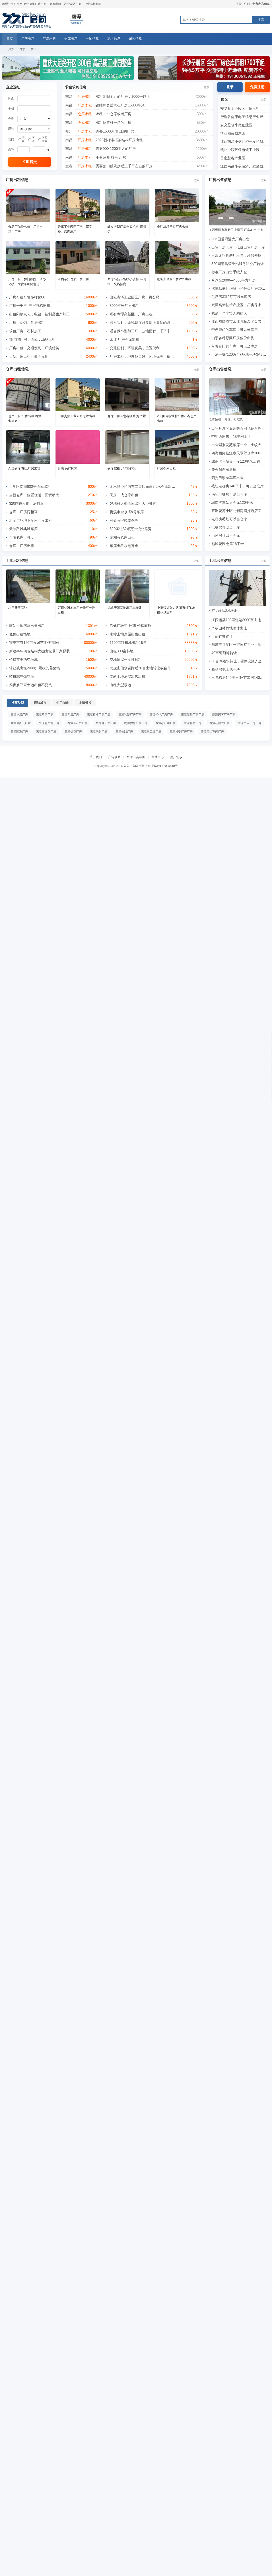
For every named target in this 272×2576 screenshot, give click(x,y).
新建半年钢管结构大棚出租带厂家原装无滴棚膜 (46, 651)
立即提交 (30, 162)
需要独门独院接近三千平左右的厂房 (124, 166)
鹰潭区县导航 (136, 757)
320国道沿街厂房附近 (26, 503)
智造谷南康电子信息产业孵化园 (245, 117)
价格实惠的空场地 (23, 659)
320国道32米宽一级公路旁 (131, 529)
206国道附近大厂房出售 (230, 239)
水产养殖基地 (17, 607)
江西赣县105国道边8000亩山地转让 (239, 620)
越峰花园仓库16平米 (227, 544)
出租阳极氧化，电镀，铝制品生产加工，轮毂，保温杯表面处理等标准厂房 (68, 314)
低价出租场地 (20, 634)
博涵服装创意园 (232, 133)
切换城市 (76, 22)
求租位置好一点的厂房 (113, 123)
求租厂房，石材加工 (25, 331)
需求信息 (132, 39)
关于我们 (95, 757)
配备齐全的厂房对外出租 (174, 279)
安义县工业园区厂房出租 (240, 108)
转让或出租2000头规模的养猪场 (34, 668)
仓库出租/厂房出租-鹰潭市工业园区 (28, 418)
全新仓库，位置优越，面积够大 (34, 495)
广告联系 (114, 757)
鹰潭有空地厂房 (49, 723)
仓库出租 (82, 39)
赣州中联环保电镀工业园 (240, 150)
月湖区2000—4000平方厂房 (233, 280)
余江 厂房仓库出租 (124, 339)
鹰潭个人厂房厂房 (249, 723)
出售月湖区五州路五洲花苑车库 (236, 428)
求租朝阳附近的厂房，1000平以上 (123, 96)
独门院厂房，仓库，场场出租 (32, 339)
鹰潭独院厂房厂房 (130, 714)
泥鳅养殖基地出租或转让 (124, 607)
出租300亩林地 (122, 651)
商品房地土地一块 (225, 669)
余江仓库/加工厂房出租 (24, 468)
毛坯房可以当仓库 (225, 535)
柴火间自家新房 (223, 470)
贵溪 (22, 49)
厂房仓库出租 (166, 468)
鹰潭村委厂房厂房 (181, 731)
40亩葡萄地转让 (224, 653)
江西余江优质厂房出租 (73, 279)
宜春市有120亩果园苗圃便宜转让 (35, 643)
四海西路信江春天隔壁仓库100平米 (239, 453)
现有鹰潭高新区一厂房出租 (131, 314)
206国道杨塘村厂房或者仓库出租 (176, 418)
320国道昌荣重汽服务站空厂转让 (237, 264)
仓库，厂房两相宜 (23, 512)
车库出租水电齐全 (124, 546)
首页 (11, 39)
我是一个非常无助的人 (229, 313)
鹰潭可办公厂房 (20, 723)
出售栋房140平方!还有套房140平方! (239, 678)
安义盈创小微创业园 (236, 125)
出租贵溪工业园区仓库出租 (76, 416)
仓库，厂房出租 (21, 546)
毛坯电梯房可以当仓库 (229, 494)
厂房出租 (32, 39)
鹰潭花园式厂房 (219, 723)
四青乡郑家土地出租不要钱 (30, 685)
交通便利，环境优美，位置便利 (135, 348)
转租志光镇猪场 (21, 676)
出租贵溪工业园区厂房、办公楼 (135, 297)
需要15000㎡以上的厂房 (115, 131)
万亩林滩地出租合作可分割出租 (76, 610)
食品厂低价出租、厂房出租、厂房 (25, 229)
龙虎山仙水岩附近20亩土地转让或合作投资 (144, 668)
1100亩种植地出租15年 (128, 643)
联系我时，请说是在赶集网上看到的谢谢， (143, 323)
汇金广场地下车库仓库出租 (30, 520)
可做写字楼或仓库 (124, 520)
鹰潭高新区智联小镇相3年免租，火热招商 (127, 281)
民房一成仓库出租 (124, 495)
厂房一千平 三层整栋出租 (29, 306)
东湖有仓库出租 (122, 537)
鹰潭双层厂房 (44, 714)
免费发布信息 (261, 4)
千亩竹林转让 (222, 636)
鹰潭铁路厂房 (124, 731)
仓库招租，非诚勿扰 (121, 468)
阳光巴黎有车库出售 (227, 478)
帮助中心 (157, 757)
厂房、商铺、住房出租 (27, 323)
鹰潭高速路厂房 (46, 731)
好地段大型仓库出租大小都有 (133, 503)
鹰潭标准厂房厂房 (98, 714)
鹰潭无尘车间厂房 (212, 731)
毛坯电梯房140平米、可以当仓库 (237, 486)
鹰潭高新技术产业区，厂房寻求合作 (239, 305)
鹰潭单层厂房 (19, 714)
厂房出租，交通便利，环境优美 (34, 348)
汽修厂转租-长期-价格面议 (130, 626)
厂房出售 (57, 39)
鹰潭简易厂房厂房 (192, 714)
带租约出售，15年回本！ (231, 437)
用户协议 (176, 757)
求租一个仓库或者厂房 (113, 114)
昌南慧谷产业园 (232, 158)
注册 (247, 4)
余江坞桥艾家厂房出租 (172, 227)
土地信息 (107, 39)
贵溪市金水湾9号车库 (127, 512)
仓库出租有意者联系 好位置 (126, 416)
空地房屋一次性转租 (126, 659)
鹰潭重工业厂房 (151, 731)
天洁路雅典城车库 (23, 529)
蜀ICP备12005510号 (164, 765)
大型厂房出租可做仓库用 (28, 356)
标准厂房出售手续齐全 (229, 272)
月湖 (11, 49)
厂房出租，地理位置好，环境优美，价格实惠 (145, 356)
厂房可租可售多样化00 (27, 297)
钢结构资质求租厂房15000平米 (120, 105)
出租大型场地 (120, 685)
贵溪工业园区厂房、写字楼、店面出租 (75, 229)
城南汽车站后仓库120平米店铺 (235, 461)
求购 (31, 139)
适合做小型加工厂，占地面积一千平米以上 (143, 331)
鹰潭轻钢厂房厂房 (161, 714)
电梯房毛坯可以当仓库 (229, 519)
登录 (239, 4)
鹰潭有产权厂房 (77, 723)
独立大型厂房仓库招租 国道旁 (126, 229)
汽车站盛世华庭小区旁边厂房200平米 (241, 288)
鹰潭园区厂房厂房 (223, 714)
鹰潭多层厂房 (70, 714)
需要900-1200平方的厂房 (116, 149)
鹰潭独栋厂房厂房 (135, 723)
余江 (33, 49)
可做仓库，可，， (23, 537)
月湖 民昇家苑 (67, 468)
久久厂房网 (131, 765)
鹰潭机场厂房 (73, 731)
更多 (206, 87)
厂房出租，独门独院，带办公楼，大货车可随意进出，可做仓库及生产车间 (27, 281)
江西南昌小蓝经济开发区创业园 (245, 141)
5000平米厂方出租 (124, 306)
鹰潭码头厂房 (98, 731)
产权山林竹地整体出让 (229, 628)
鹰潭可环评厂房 (106, 723)
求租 (22, 139)
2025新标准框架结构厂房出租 (119, 140)
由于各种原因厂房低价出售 (232, 338)
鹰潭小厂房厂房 (165, 723)
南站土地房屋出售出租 (27, 626)
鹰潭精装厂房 (192, 723)
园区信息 (157, 39)
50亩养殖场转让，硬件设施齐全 (236, 661)
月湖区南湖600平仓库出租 (30, 486)
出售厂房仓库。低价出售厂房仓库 (238, 247)
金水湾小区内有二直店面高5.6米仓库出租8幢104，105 (153, 486)
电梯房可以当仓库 (225, 527)
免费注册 (257, 87)
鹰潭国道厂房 (19, 731)
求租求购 (42, 139)
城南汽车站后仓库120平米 (232, 502)
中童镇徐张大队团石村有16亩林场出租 (176, 610)
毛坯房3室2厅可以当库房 (231, 297)
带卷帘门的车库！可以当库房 (234, 330)
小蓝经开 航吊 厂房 (111, 157)
